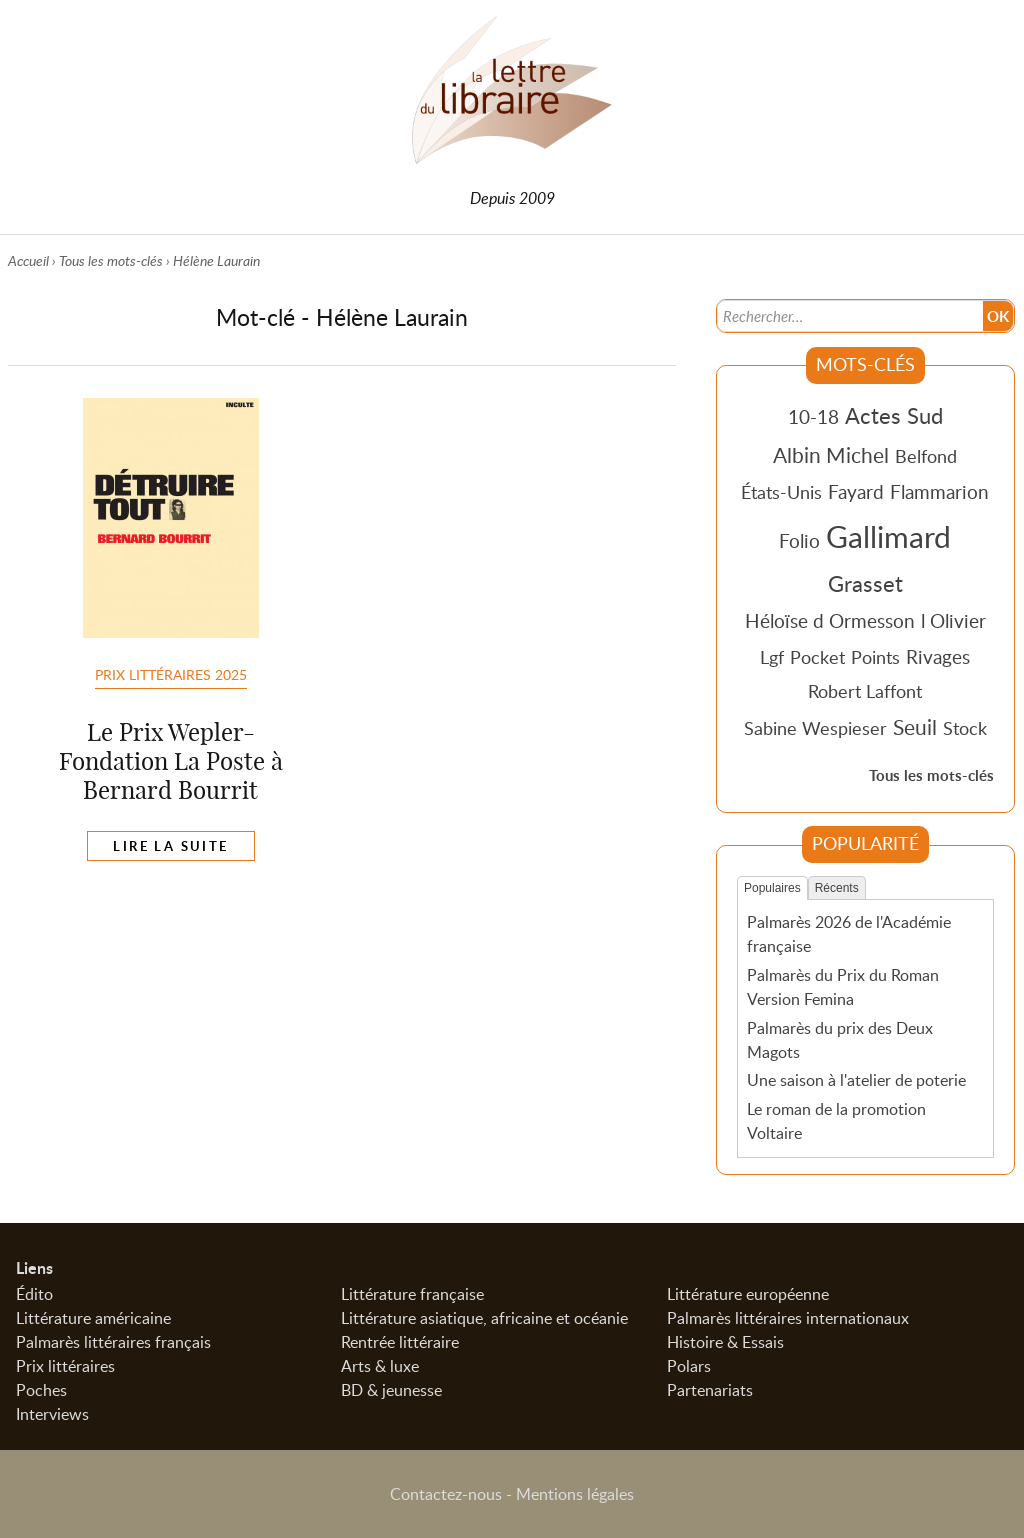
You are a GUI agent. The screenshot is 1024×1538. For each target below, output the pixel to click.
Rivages (938, 656)
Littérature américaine (93, 1318)
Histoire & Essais (725, 1342)
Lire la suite (170, 847)
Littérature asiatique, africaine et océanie (484, 1318)
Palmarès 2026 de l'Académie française (849, 934)
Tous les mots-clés (111, 260)
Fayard (856, 491)
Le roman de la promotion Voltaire (836, 1121)
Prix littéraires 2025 (171, 675)
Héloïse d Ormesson (830, 620)
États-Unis (781, 492)
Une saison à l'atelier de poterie (856, 1080)
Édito (34, 1294)
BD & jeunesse (391, 1390)
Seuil (915, 727)
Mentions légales (575, 1494)
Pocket (817, 657)
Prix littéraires (65, 1366)
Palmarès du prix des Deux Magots (840, 1040)
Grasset (865, 583)
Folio (799, 540)
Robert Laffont (865, 691)
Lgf (772, 657)
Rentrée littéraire (400, 1342)
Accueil (28, 260)
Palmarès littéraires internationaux (788, 1318)
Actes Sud (894, 415)
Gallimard (888, 536)
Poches (41, 1390)
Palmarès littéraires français (113, 1342)
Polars (689, 1366)
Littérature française (412, 1294)
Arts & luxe (380, 1366)
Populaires (772, 888)
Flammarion (939, 491)
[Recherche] (848, 316)
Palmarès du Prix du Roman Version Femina (843, 987)
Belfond (926, 456)
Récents (837, 888)
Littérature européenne (748, 1294)
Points (875, 657)
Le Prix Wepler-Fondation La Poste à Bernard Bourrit (171, 762)
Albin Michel (831, 455)
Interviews (52, 1414)
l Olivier (953, 620)
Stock (965, 728)
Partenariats (710, 1390)
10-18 (813, 416)
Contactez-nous (446, 1494)
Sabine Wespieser (815, 728)
